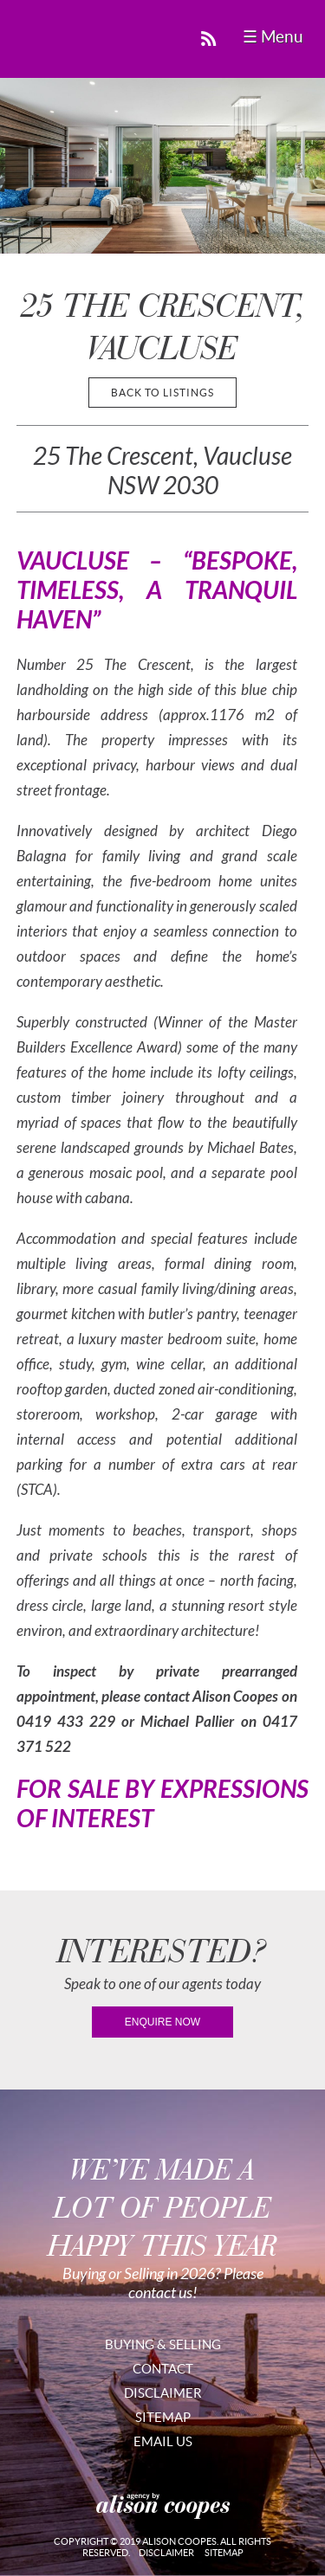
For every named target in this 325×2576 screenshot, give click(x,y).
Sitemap (163, 2417)
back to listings (162, 392)
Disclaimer (163, 2393)
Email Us (162, 2441)
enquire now (162, 2022)
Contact (163, 2368)
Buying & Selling (163, 2344)
